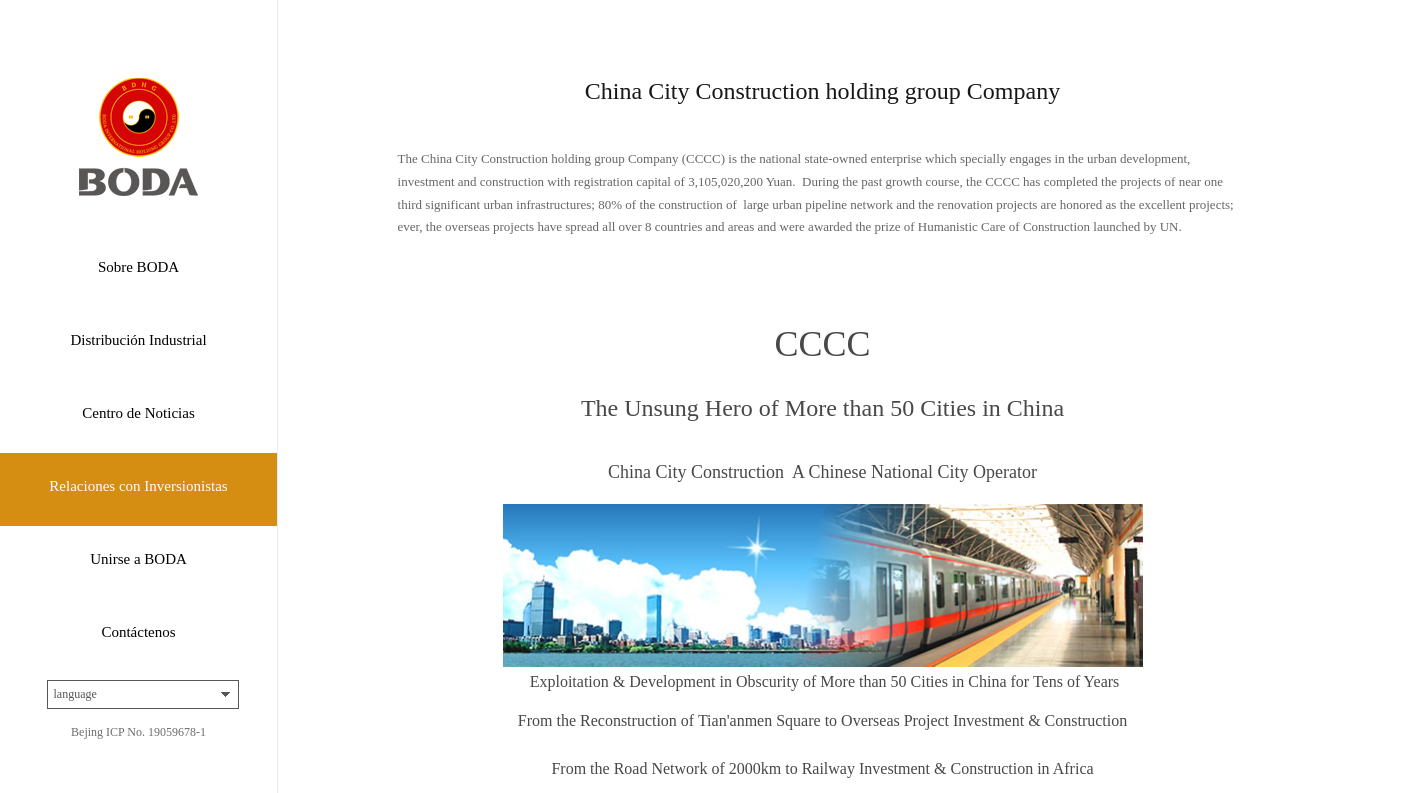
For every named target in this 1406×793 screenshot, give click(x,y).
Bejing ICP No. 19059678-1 (138, 732)
